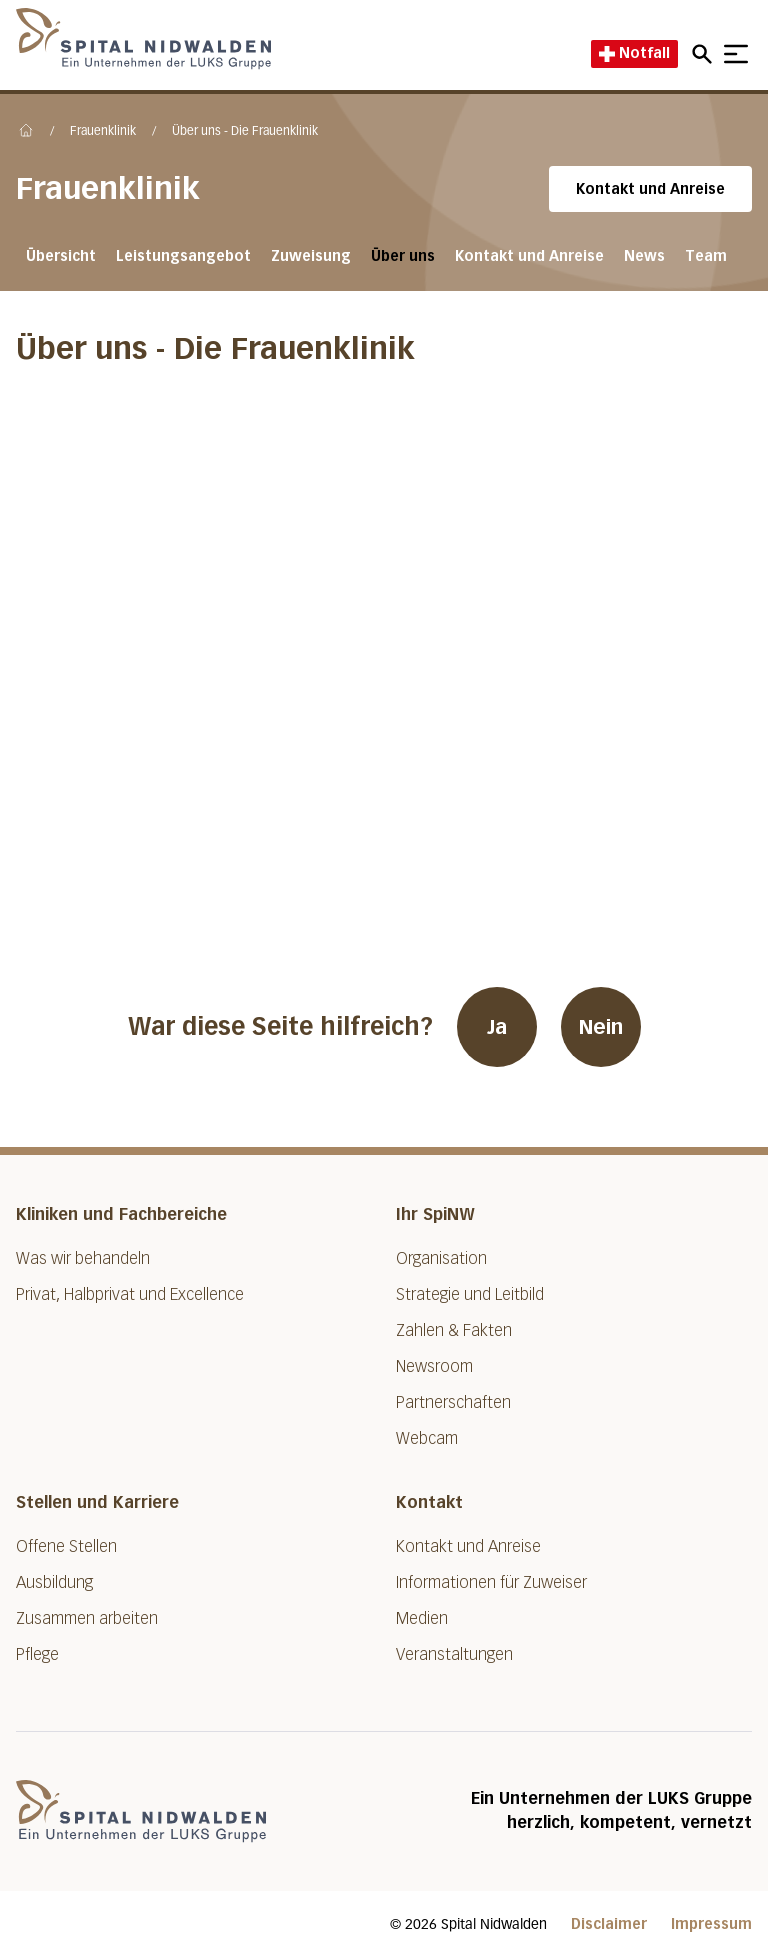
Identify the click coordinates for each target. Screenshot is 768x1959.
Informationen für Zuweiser (491, 1582)
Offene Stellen (66, 1546)
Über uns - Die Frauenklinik (245, 132)
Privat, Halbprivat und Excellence (130, 1294)
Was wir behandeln (83, 1258)
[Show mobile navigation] (736, 54)
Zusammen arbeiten (87, 1618)
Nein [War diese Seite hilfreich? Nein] (601, 1027)
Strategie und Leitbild (470, 1294)
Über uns (403, 256)
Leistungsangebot (183, 256)
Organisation (441, 1258)
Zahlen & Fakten (454, 1330)
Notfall (634, 53)
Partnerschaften (453, 1402)
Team (706, 256)
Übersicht (61, 256)
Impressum (711, 1924)
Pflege (37, 1654)
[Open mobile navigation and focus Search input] (705, 54)
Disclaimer (609, 1924)
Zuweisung (311, 256)
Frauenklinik (103, 132)
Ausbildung (54, 1582)
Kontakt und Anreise (650, 189)
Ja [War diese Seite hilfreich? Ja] (497, 1027)
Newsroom (434, 1366)
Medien (422, 1618)
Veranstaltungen (454, 1654)
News (644, 256)
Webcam (427, 1438)
